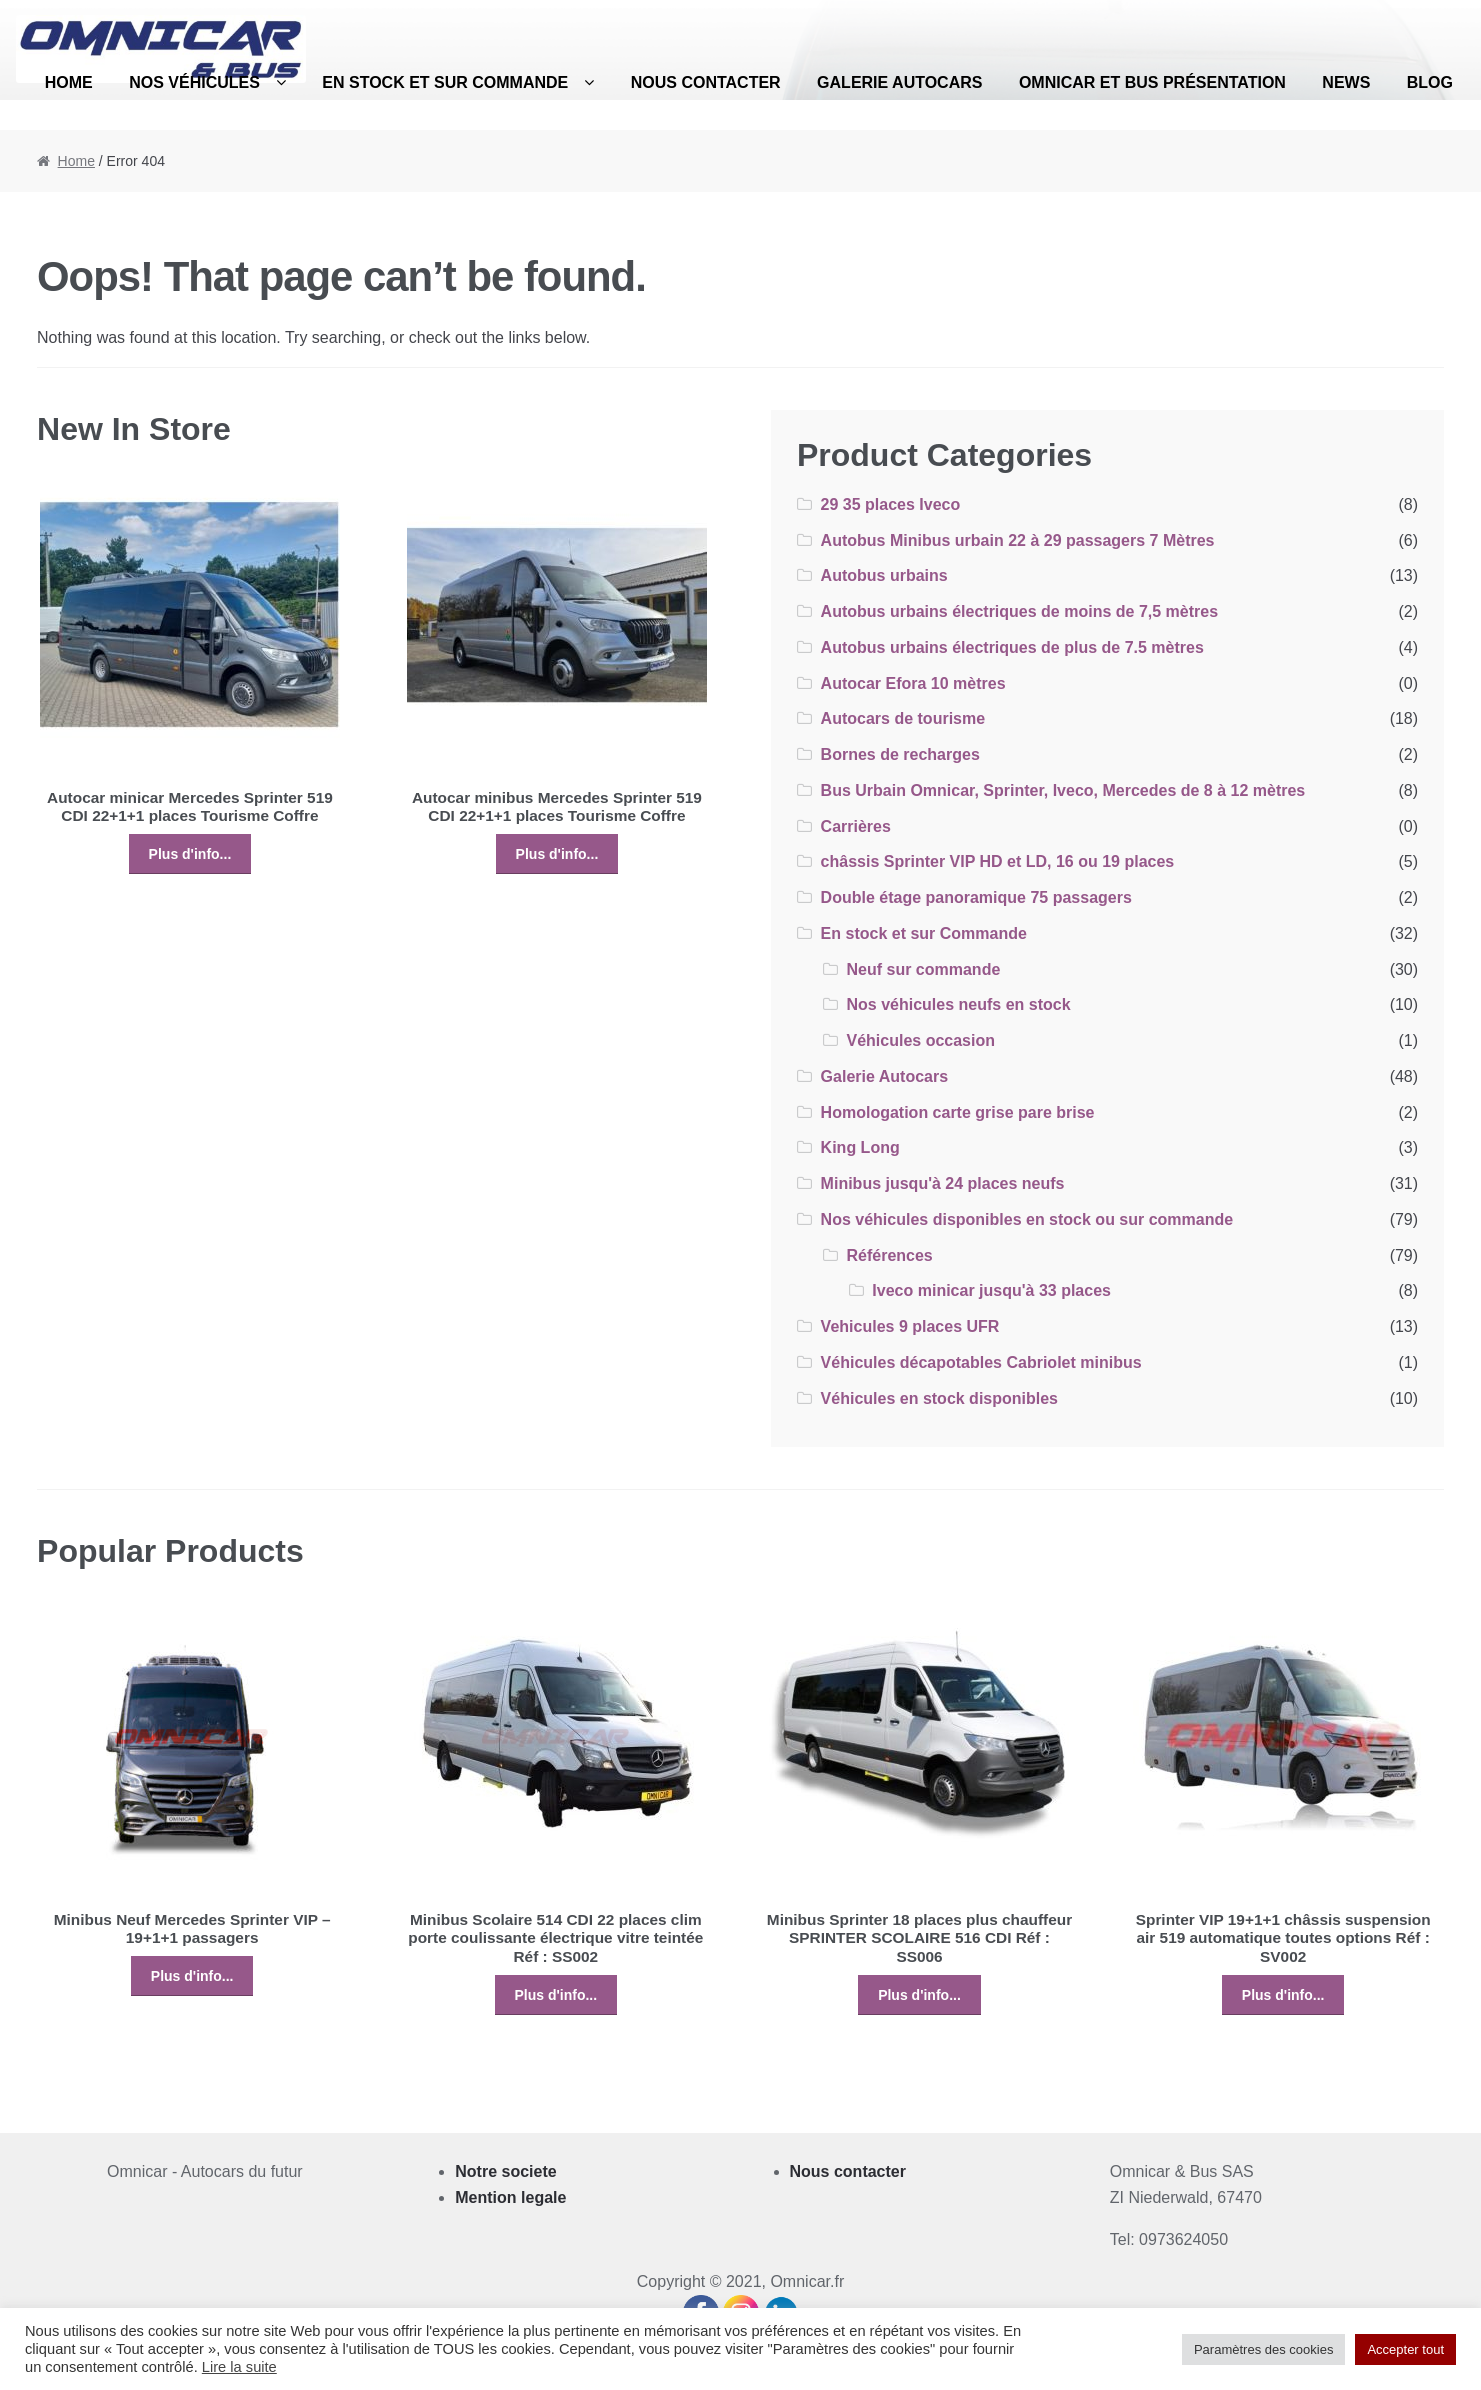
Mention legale (510, 2197)
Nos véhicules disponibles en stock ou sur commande (1027, 1219)
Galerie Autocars (899, 82)
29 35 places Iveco (891, 504)
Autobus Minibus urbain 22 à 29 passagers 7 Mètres (1018, 540)
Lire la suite (239, 2367)
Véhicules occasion (920, 1040)
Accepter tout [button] (1405, 2349)
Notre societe (505, 2171)
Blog (1430, 82)
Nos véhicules (194, 82)
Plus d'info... (190, 854)
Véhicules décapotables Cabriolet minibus (981, 1362)
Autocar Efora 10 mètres (913, 683)
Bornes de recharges (900, 754)
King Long (860, 1147)
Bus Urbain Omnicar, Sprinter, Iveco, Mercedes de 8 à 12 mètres (1063, 790)
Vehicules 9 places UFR (910, 1326)
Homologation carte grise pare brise (958, 1112)
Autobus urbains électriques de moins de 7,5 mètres (1019, 611)
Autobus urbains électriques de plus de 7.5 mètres (1012, 647)
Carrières (856, 826)
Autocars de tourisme (903, 718)
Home (69, 82)
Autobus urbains (884, 575)
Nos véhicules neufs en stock (958, 1004)
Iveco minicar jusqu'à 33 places (991, 1290)
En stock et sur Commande (445, 82)
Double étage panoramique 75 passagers (976, 897)
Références (889, 1255)
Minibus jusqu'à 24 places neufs (943, 1183)
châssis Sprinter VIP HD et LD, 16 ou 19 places (998, 861)
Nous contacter (706, 82)
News (1346, 82)
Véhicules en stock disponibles (939, 1398)
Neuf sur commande (923, 969)
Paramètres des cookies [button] (1263, 2349)
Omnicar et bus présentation (1152, 82)
